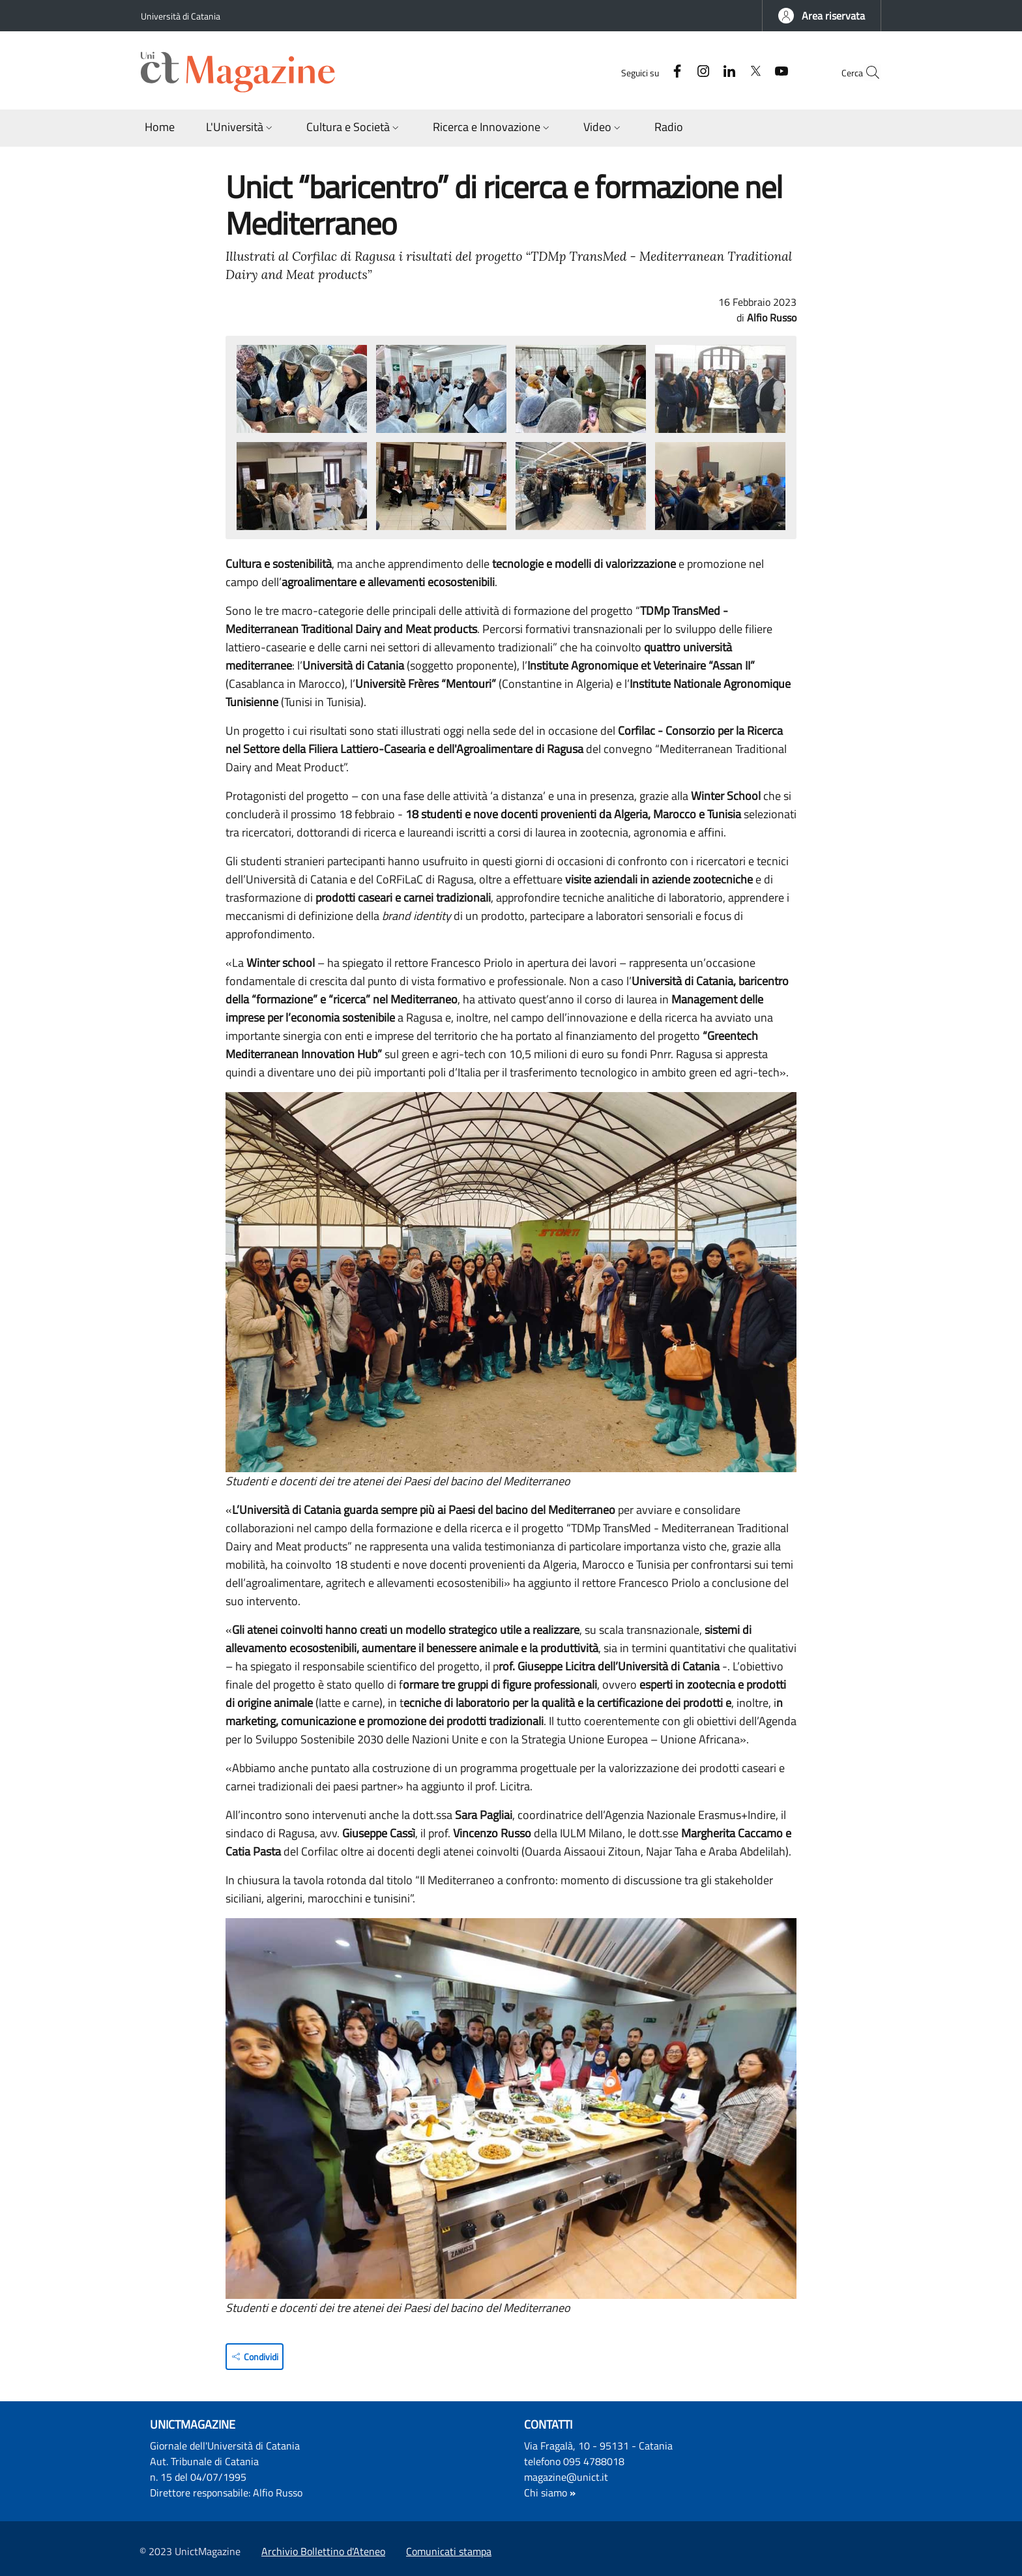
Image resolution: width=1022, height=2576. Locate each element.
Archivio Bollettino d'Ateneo (323, 2551)
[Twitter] (727, 72)
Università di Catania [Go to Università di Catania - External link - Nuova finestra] (180, 16)
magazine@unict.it (566, 2477)
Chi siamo (545, 2492)
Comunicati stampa (448, 2551)
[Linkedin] (701, 72)
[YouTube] (753, 72)
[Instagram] (675, 72)
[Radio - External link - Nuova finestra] (669, 128)
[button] (821, 15)
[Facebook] (648, 72)
